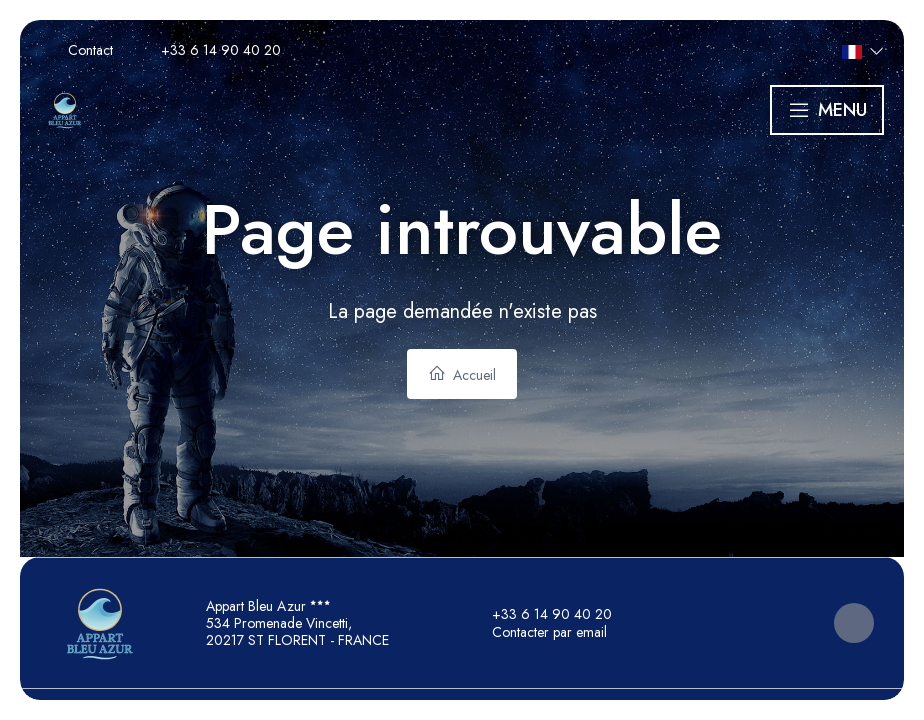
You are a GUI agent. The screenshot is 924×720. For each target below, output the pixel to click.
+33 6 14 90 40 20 (540, 614)
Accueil (462, 374)
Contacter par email (538, 632)
